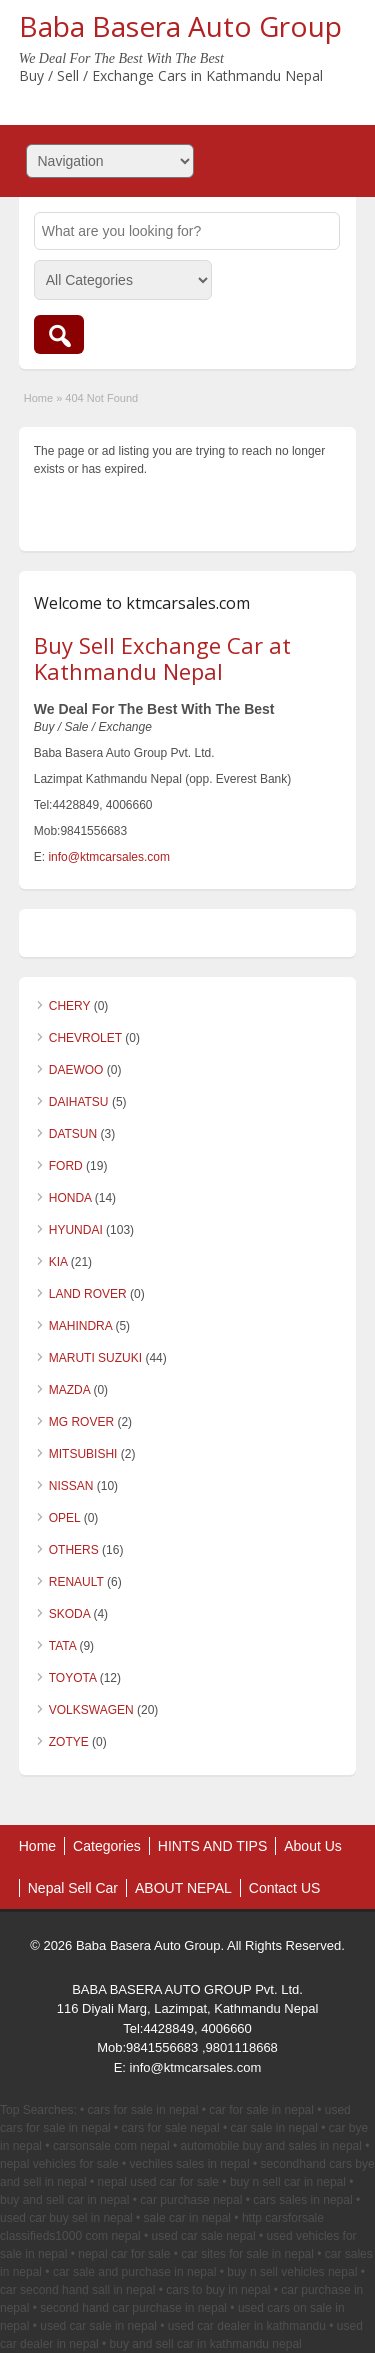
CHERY (70, 1006)
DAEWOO (76, 1070)
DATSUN (73, 1134)
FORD (66, 1166)
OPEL (65, 1518)
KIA (58, 1262)
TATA (62, 1646)
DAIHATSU (79, 1102)
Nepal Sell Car (73, 1888)
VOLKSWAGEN (91, 1710)
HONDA (70, 1198)
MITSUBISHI (83, 1454)
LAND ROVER (88, 1294)
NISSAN (71, 1486)
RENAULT (76, 1582)
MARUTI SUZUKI (95, 1358)
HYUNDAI (76, 1230)
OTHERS (74, 1550)
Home (38, 398)
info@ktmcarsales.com (109, 857)
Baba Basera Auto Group (180, 26)
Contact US (285, 1888)
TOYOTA (73, 1678)
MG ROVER (81, 1422)
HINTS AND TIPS (212, 1846)
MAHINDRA (80, 1326)
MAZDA (69, 1390)
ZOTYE (69, 1742)
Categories (107, 1846)
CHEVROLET (85, 1038)
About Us (313, 1846)
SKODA (69, 1614)
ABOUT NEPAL (183, 1888)
